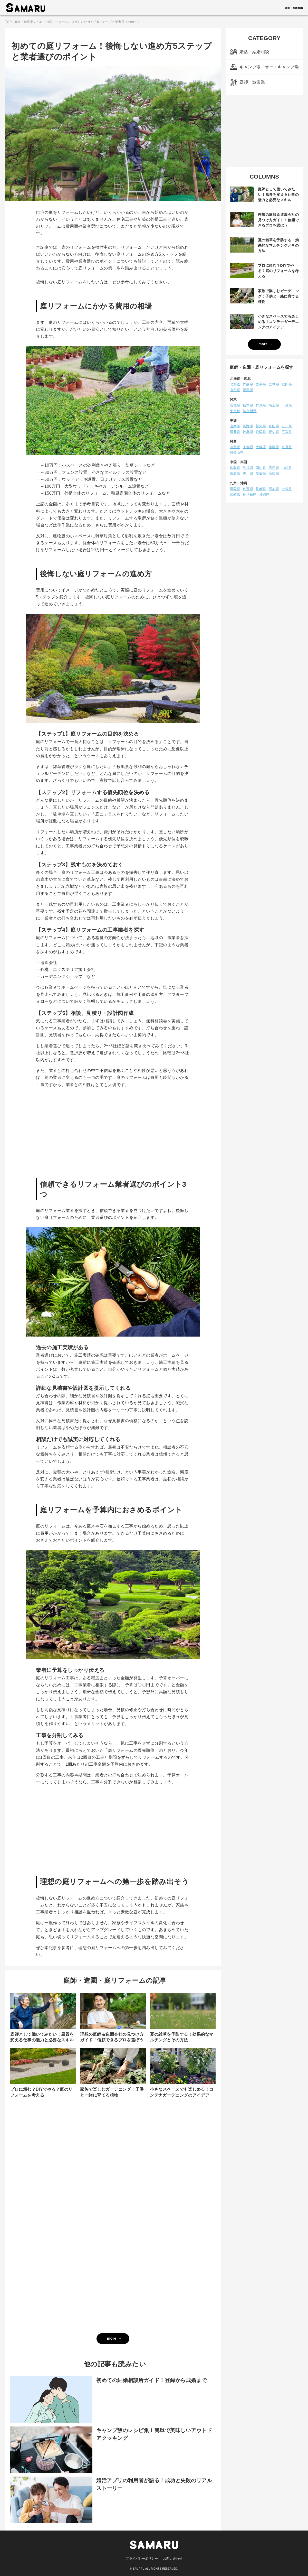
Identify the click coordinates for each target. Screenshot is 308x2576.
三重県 (287, 432)
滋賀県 (235, 447)
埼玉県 (274, 405)
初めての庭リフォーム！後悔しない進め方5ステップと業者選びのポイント (90, 22)
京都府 (248, 447)
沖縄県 (264, 494)
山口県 (287, 468)
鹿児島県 (250, 494)
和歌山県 (237, 453)
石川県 (287, 426)
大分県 (287, 489)
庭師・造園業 (24, 22)
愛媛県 (261, 473)
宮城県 (274, 384)
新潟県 (261, 426)
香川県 (248, 473)
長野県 (248, 426)
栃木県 (248, 405)
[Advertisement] (113, 1128)
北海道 (235, 384)
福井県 (235, 432)
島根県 (248, 468)
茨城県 (235, 405)
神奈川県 (250, 411)
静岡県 (261, 432)
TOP (8, 22)
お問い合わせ (172, 2558)
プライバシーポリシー (142, 2558)
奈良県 (287, 447)
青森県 (248, 384)
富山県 (274, 426)
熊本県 (274, 489)
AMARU (25, 7)
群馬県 (261, 405)
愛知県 (274, 432)
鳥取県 (235, 468)
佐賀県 (248, 489)
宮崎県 (235, 494)
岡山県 (261, 468)
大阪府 (261, 447)
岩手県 (261, 384)
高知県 (274, 473)
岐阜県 (248, 432)
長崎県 (261, 489)
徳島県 (235, 473)
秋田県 (287, 384)
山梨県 (235, 426)
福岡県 (235, 489)
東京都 (235, 411)
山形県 (235, 390)
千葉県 (287, 405)
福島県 (248, 390)
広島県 (274, 468)
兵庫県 (274, 447)
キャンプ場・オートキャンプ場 (269, 67)
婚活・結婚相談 (254, 52)
